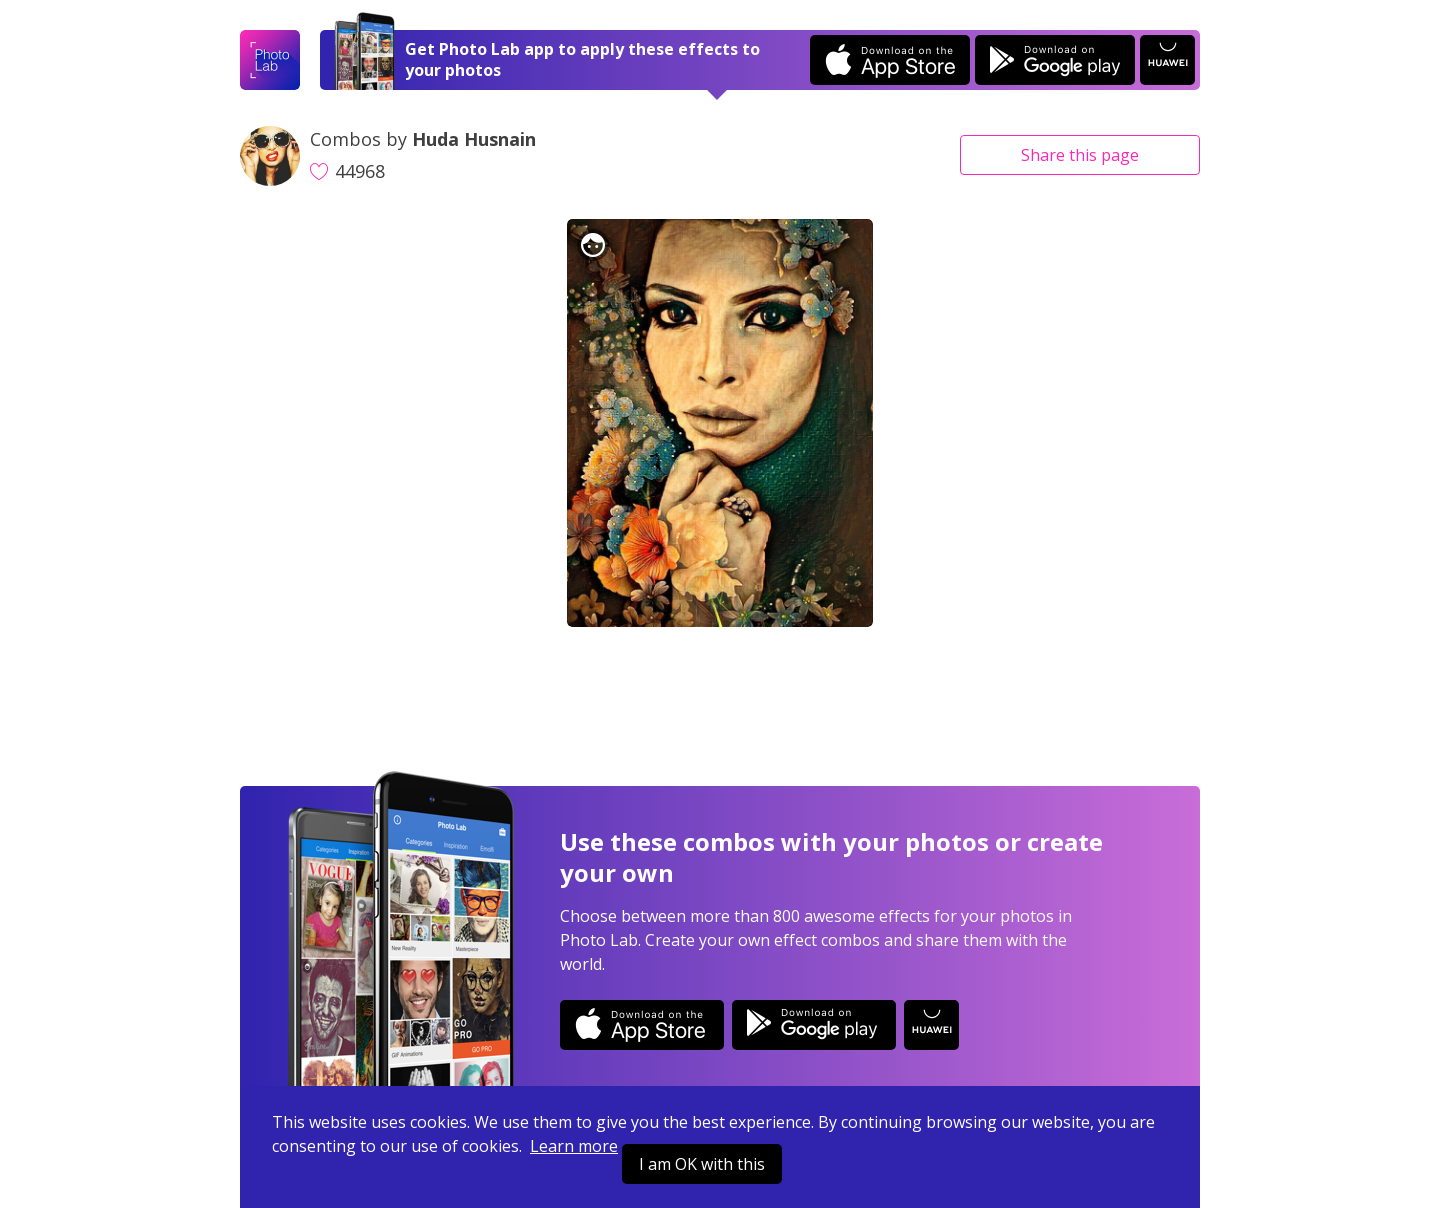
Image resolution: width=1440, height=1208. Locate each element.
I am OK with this (702, 1164)
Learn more (574, 1146)
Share (1080, 155)
